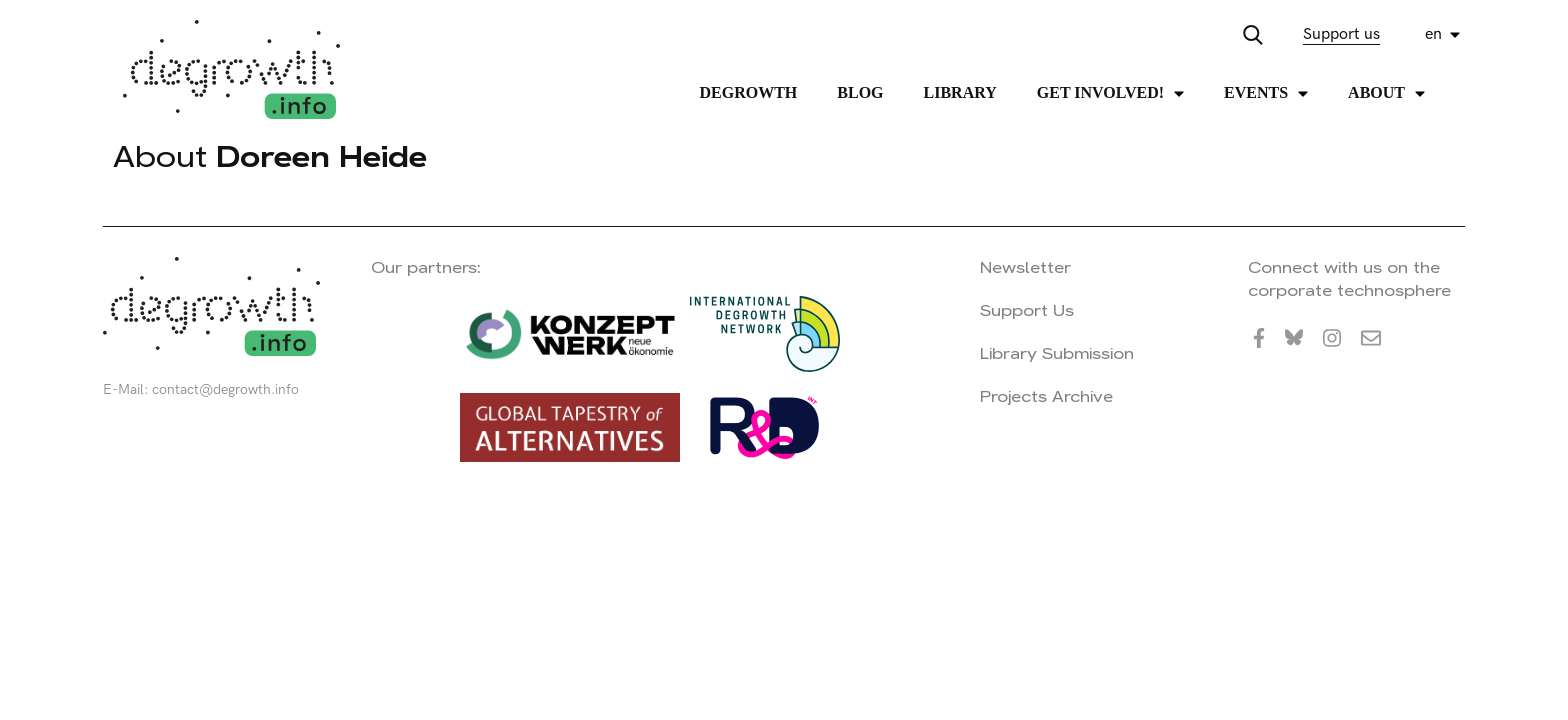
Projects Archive (1046, 396)
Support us (1341, 34)
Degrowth (749, 92)
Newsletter (1025, 267)
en (1433, 34)
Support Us (1027, 310)
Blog (860, 92)
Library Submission (1057, 353)
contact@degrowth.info (225, 389)
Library (960, 92)
